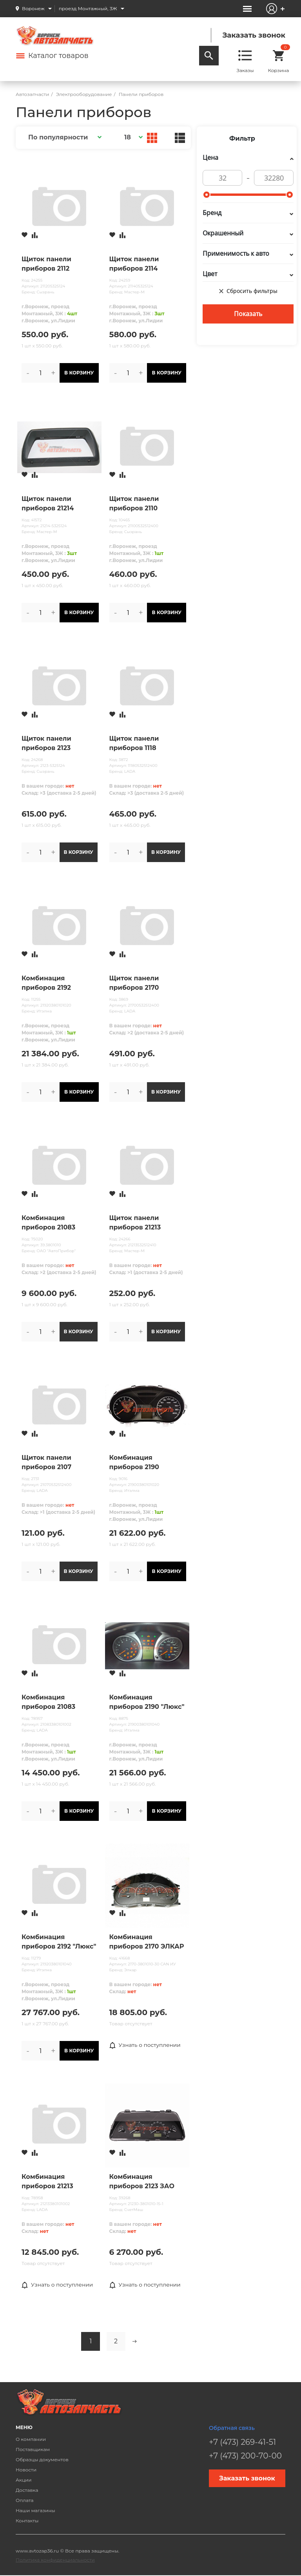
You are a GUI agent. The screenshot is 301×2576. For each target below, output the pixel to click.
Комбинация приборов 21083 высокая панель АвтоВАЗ (49, 1703)
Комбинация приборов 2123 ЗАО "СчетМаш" (141, 2182)
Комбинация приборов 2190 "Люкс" (147, 1702)
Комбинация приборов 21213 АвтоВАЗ (47, 2182)
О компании (31, 2439)
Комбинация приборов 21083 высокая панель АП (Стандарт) (55, 1223)
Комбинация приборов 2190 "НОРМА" (134, 1463)
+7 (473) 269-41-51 (242, 2442)
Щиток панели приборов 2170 (134, 982)
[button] (64, 137)
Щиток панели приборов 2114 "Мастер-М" (134, 264)
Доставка (27, 2490)
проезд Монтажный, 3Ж (88, 8)
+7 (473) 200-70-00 (245, 2455)
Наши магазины (35, 2510)
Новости (26, 2470)
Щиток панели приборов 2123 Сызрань (46, 744)
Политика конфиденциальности (55, 2560)
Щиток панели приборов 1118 (134, 743)
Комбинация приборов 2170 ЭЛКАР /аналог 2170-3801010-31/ (146, 1942)
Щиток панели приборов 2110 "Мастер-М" (134, 504)
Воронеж (33, 8)
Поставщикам (33, 2449)
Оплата (25, 2500)
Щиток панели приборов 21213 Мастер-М (135, 1223)
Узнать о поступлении (145, 2045)
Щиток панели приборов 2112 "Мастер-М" (46, 264)
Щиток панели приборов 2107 (46, 1462)
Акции (24, 2480)
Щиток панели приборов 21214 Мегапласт (48, 504)
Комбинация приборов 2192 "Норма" (46, 983)
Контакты (27, 2521)
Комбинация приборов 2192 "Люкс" (59, 1941)
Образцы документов (42, 2459)
